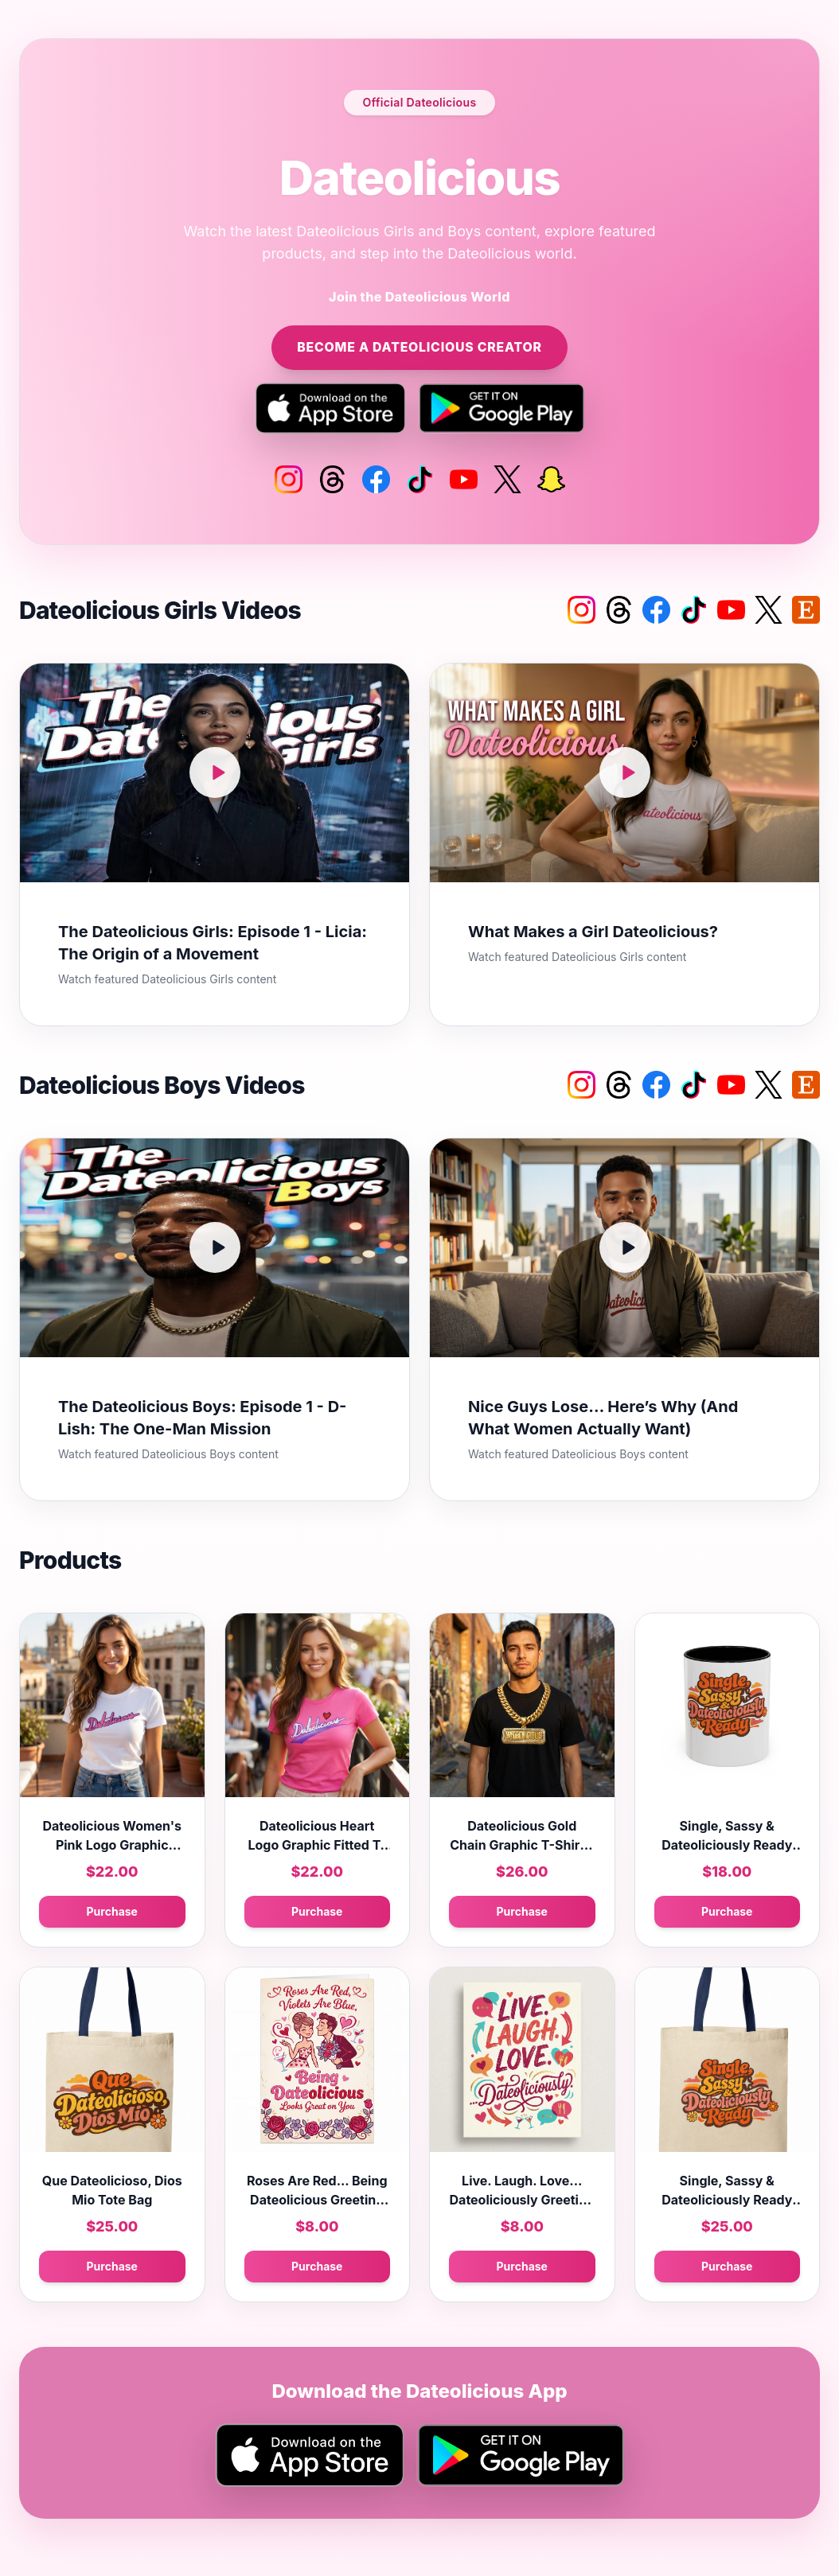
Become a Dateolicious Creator (419, 348)
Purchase (112, 1912)
